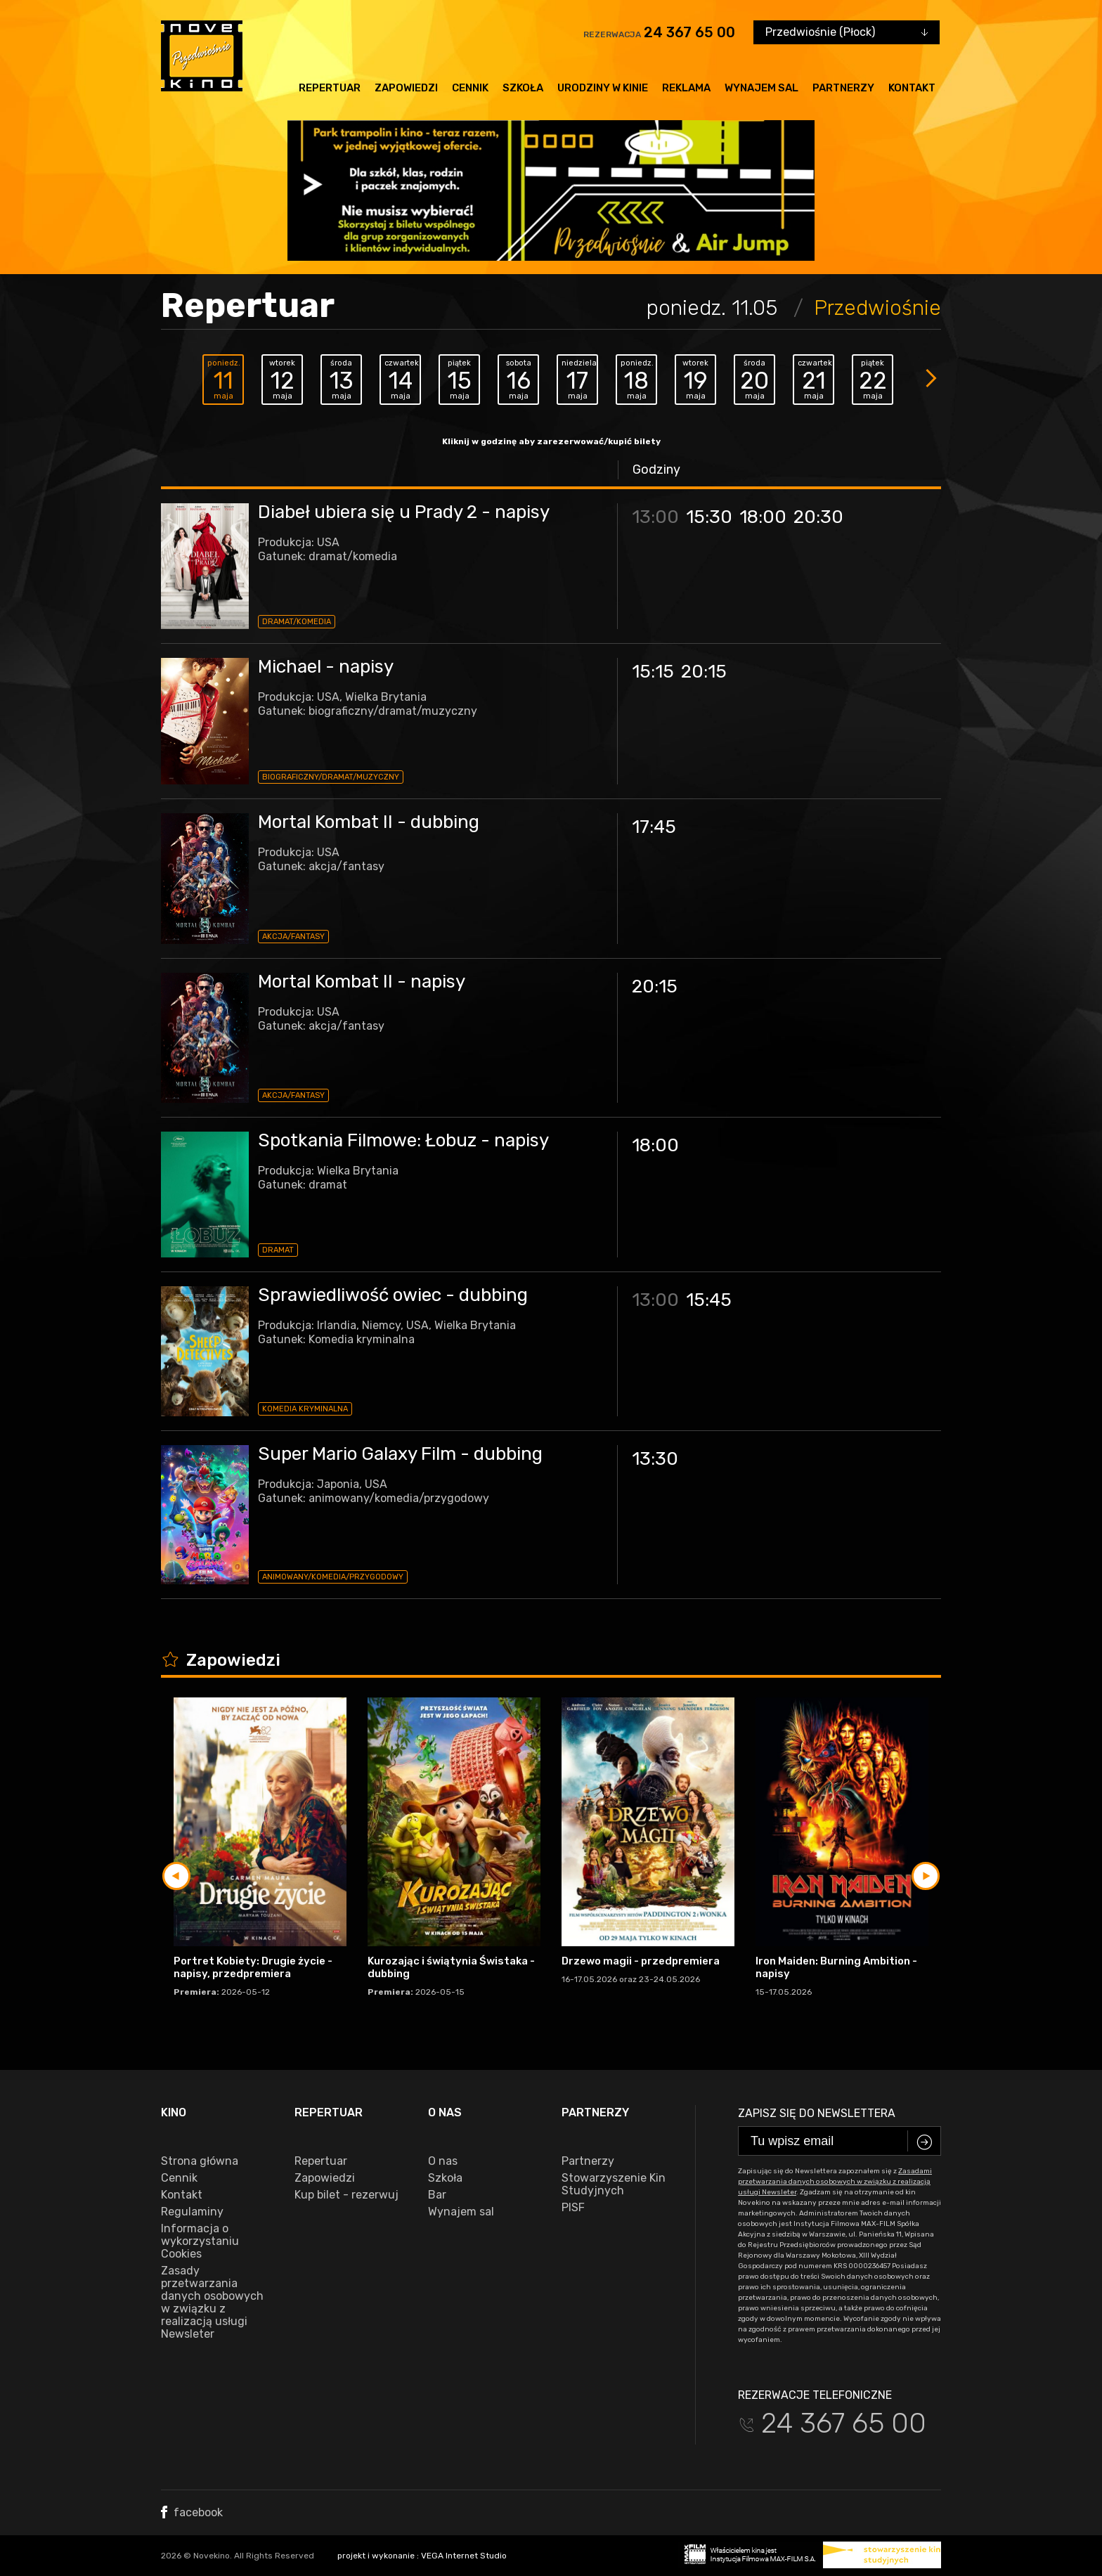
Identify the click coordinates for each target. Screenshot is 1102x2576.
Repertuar (330, 88)
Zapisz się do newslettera (816, 2113)
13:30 (655, 1459)
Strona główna (199, 2161)
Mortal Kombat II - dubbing (368, 822)
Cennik (470, 88)
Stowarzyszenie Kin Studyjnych (614, 2184)
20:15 (704, 671)
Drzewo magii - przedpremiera (641, 1961)
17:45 (654, 827)
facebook (192, 2512)
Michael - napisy (326, 667)
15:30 (709, 517)
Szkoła (523, 88)
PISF (573, 2207)
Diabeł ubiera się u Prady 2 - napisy (404, 512)
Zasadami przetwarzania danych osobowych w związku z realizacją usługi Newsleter (835, 2181)
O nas (443, 2161)
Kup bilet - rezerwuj (346, 2195)
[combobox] (846, 32)
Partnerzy (843, 88)
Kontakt (911, 88)
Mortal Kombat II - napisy (361, 981)
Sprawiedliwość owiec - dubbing (393, 1295)
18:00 (762, 517)
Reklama (686, 88)
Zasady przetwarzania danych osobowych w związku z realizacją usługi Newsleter (212, 2303)
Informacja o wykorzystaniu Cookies (200, 2241)
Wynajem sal (761, 88)
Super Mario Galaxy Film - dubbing (400, 1454)
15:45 (709, 1300)
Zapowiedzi (406, 88)
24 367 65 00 (689, 32)
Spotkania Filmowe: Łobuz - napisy (403, 1140)
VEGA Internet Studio (464, 2556)
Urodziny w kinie (602, 88)
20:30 (818, 517)
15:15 (653, 671)
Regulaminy (192, 2212)
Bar (437, 2195)
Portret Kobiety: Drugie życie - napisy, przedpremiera (253, 1967)
